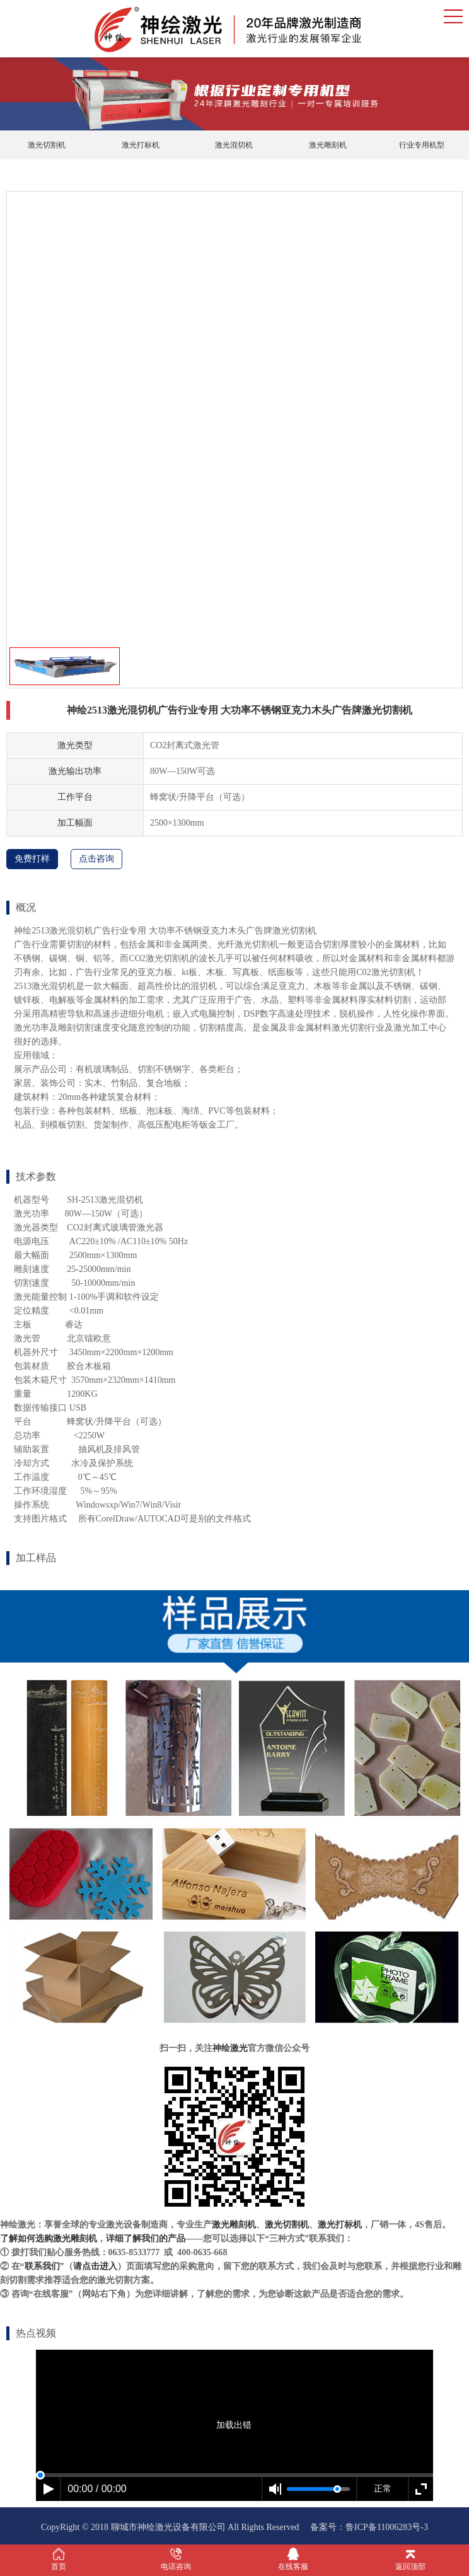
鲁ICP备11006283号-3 (386, 2527)
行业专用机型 (421, 145)
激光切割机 (47, 145)
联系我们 (42, 2266)
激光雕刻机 (328, 145)
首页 (58, 2559)
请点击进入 (95, 2266)
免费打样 (32, 858)
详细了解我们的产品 (145, 2238)
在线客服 (293, 2559)
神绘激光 (230, 2048)
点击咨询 (96, 858)
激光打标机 (140, 145)
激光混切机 (234, 145)
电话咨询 (176, 2559)
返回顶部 (410, 2559)
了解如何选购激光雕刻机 (48, 2238)
